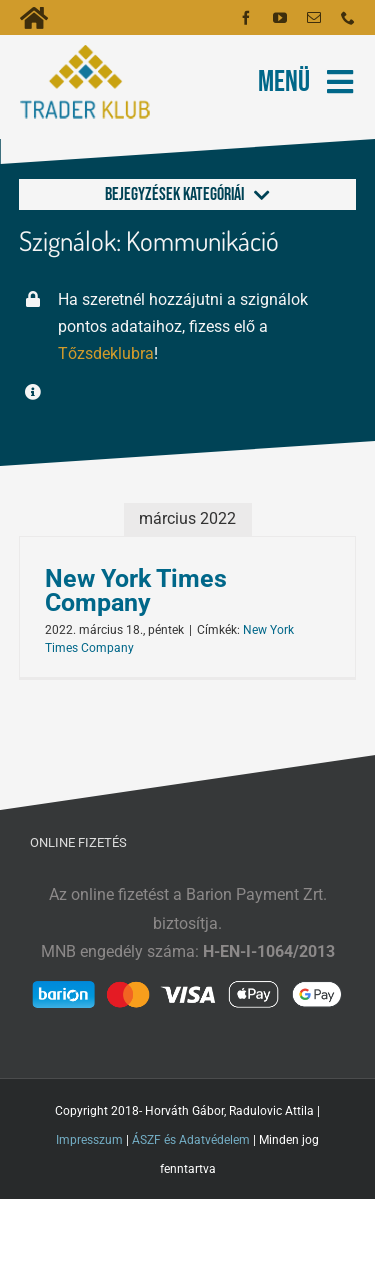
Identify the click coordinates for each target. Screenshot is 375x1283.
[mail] (314, 18)
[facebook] (246, 18)
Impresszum (89, 1140)
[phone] (348, 18)
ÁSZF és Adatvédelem (191, 1140)
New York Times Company (136, 591)
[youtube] (280, 18)
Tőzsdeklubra (106, 353)
